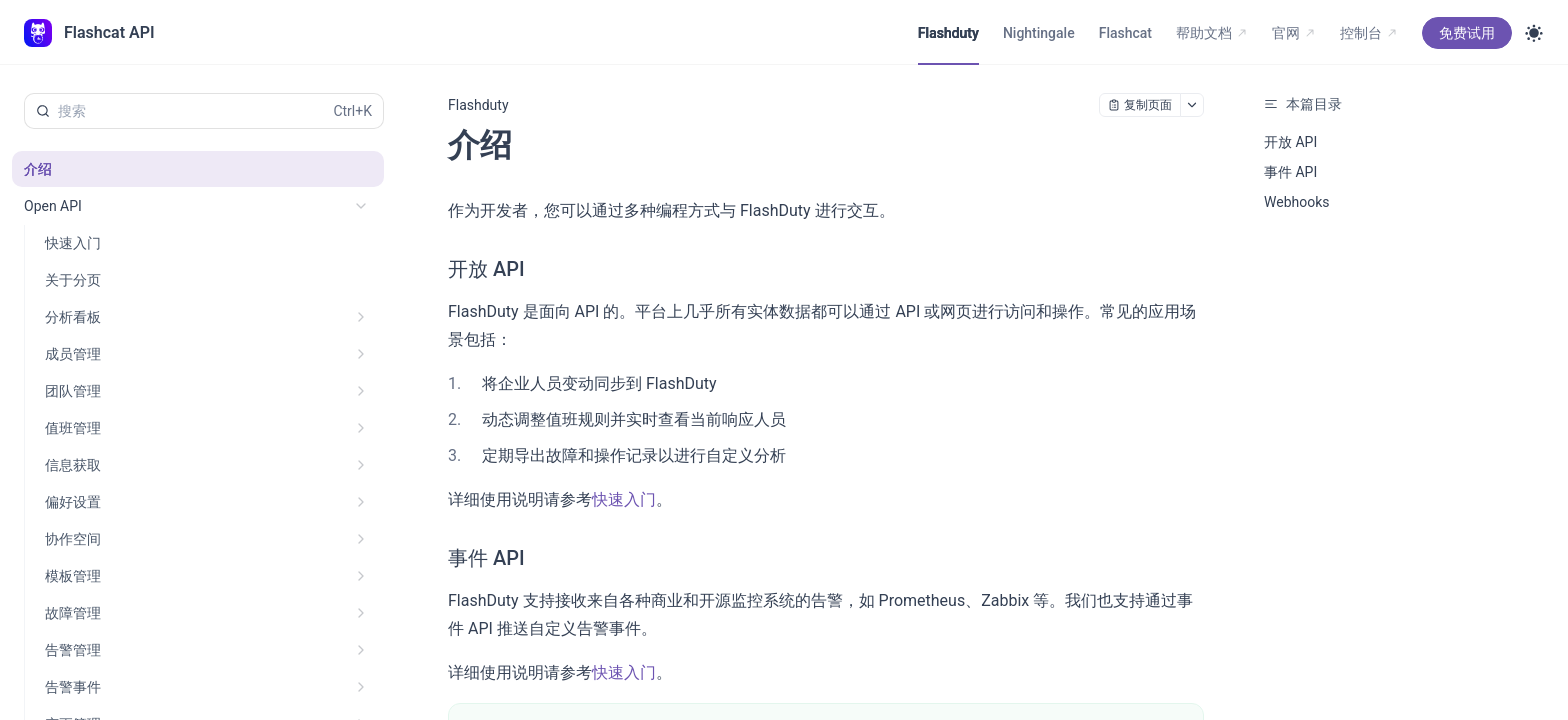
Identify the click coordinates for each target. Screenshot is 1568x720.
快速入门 (624, 499)
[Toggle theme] (1534, 33)
